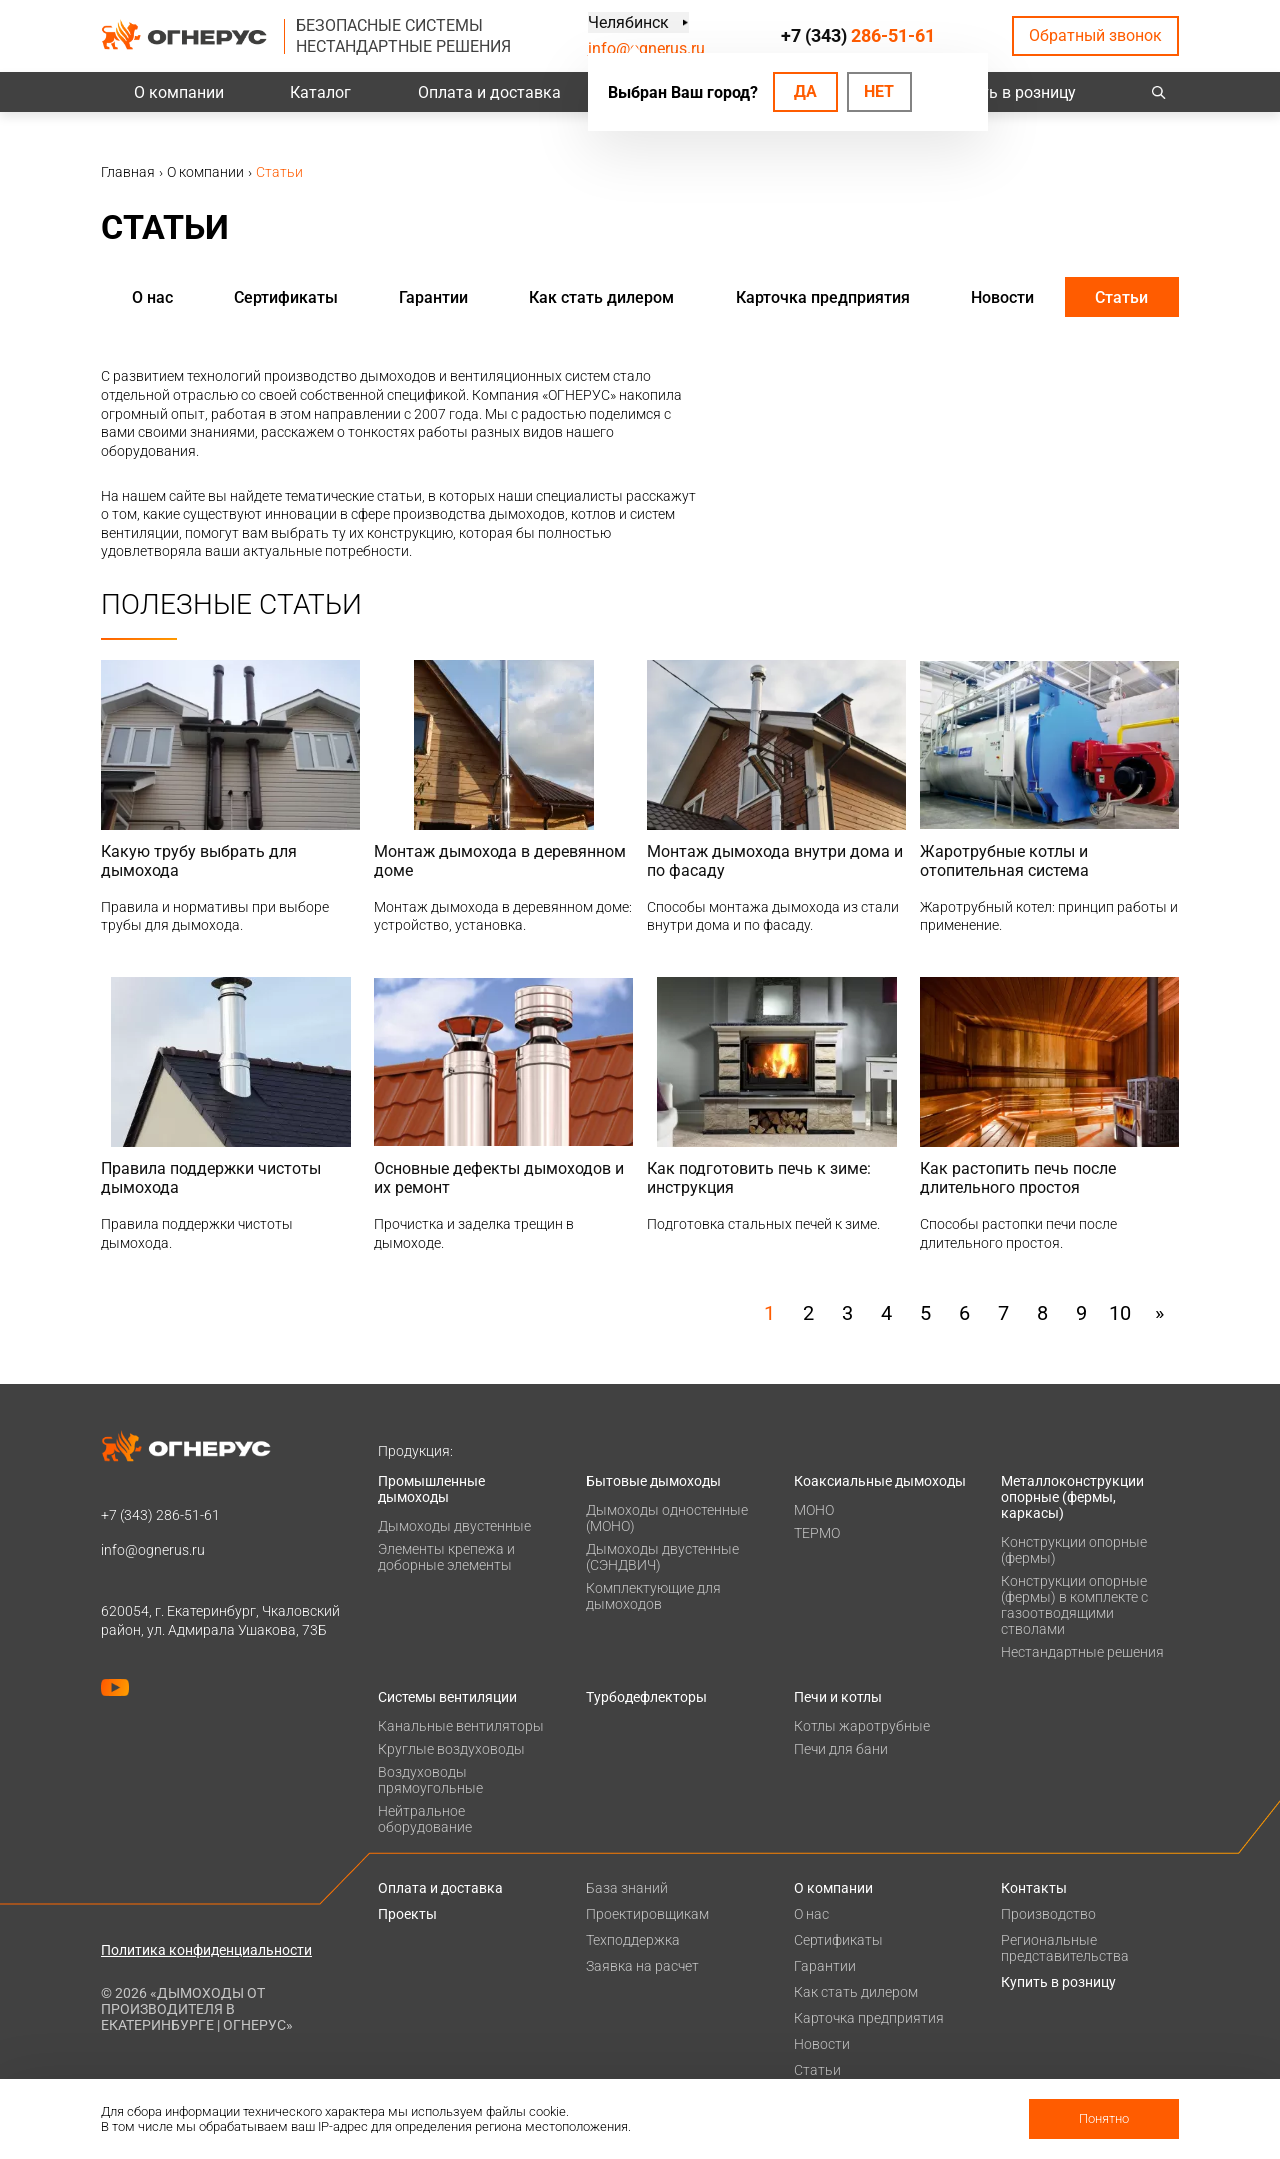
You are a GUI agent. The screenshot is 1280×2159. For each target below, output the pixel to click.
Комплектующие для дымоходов (653, 1596)
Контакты (1034, 1888)
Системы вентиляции (447, 1697)
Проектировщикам (647, 1914)
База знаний (627, 1888)
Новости (1002, 297)
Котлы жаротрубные (862, 1726)
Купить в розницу (1010, 92)
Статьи (1121, 297)
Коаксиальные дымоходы (880, 1481)
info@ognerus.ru (646, 48)
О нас (152, 297)
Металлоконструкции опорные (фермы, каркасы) (1072, 1497)
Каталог (320, 92)
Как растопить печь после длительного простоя (1018, 1178)
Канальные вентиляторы (461, 1726)
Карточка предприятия (823, 297)
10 (1120, 1313)
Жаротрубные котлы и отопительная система (1004, 861)
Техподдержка (633, 1940)
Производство (1048, 1914)
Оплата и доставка (489, 92)
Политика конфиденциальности (206, 1950)
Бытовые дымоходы (653, 1481)
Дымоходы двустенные (454, 1526)
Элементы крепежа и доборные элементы (446, 1557)
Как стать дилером (601, 297)
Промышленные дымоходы (431, 1489)
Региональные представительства (1065, 1948)
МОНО (814, 1510)
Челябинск (628, 22)
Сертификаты (286, 297)
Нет (879, 91)
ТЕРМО (817, 1533)
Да (805, 91)
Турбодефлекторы (646, 1697)
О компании (179, 92)
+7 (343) (858, 35)
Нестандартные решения (1082, 1652)
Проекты (407, 1914)
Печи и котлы (838, 1697)
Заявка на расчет (642, 1966)
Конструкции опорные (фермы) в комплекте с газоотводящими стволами (1074, 1605)
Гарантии (433, 297)
